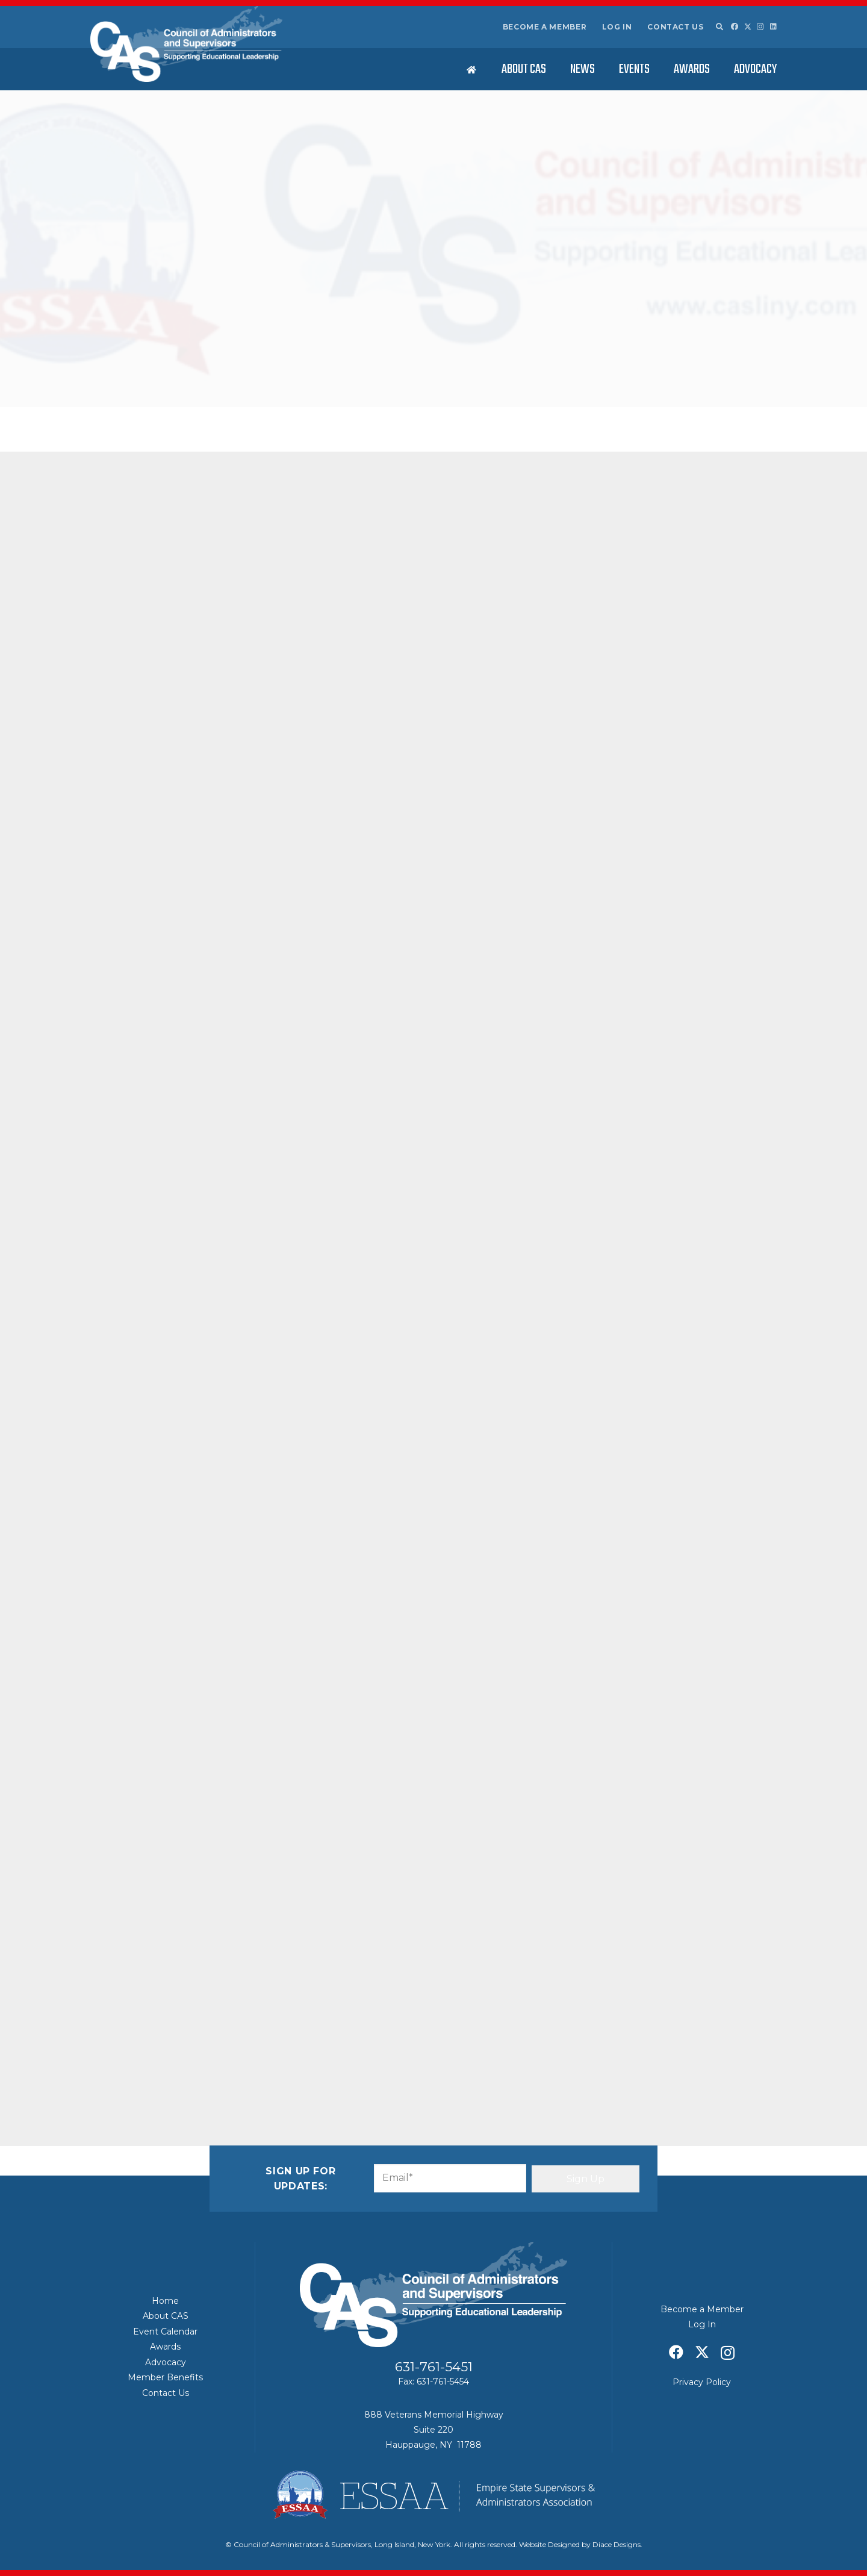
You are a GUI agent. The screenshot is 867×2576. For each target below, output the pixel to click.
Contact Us (675, 26)
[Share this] (151, 2051)
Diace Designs (616, 2544)
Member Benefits (165, 2377)
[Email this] (122, 2051)
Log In (617, 26)
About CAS (165, 2315)
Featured (309, 368)
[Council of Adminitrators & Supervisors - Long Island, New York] (186, 44)
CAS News (213, 368)
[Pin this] (238, 2051)
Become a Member (545, 26)
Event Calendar (165, 2331)
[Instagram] (760, 27)
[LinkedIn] (773, 26)
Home (165, 2300)
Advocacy (165, 2362)
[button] (719, 27)
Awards (165, 2346)
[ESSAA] (433, 2495)
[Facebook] (734, 26)
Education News (262, 368)
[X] (747, 27)
